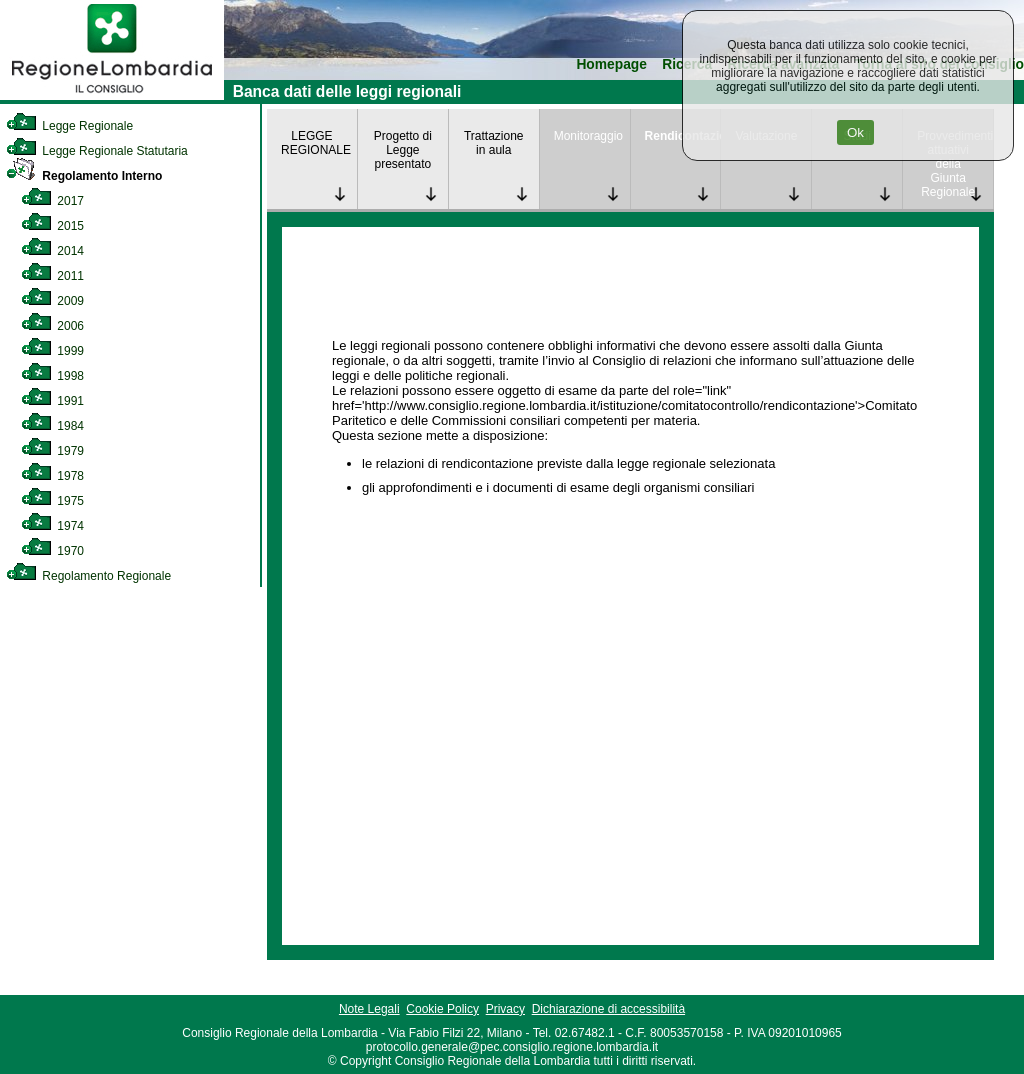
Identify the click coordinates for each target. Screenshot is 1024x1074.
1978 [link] (52, 476)
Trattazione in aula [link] (494, 143)
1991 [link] (52, 401)
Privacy (505, 1009)
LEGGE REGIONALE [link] (316, 143)
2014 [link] (52, 251)
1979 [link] (52, 451)
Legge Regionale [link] (69, 126)
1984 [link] (52, 426)
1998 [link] (52, 376)
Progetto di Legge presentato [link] (403, 150)
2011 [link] (52, 276)
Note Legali (369, 1009)
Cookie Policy (442, 1009)
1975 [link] (52, 501)
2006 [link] (52, 326)
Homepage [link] (611, 64)
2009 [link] (52, 301)
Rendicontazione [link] (683, 136)
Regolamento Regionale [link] (88, 576)
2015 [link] (52, 226)
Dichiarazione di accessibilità (608, 1009)
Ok (855, 132)
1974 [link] (52, 526)
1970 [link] (52, 551)
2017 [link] (52, 201)
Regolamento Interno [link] (84, 176)
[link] (112, 96)
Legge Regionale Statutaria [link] (97, 151)
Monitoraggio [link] (588, 136)
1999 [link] (52, 351)
